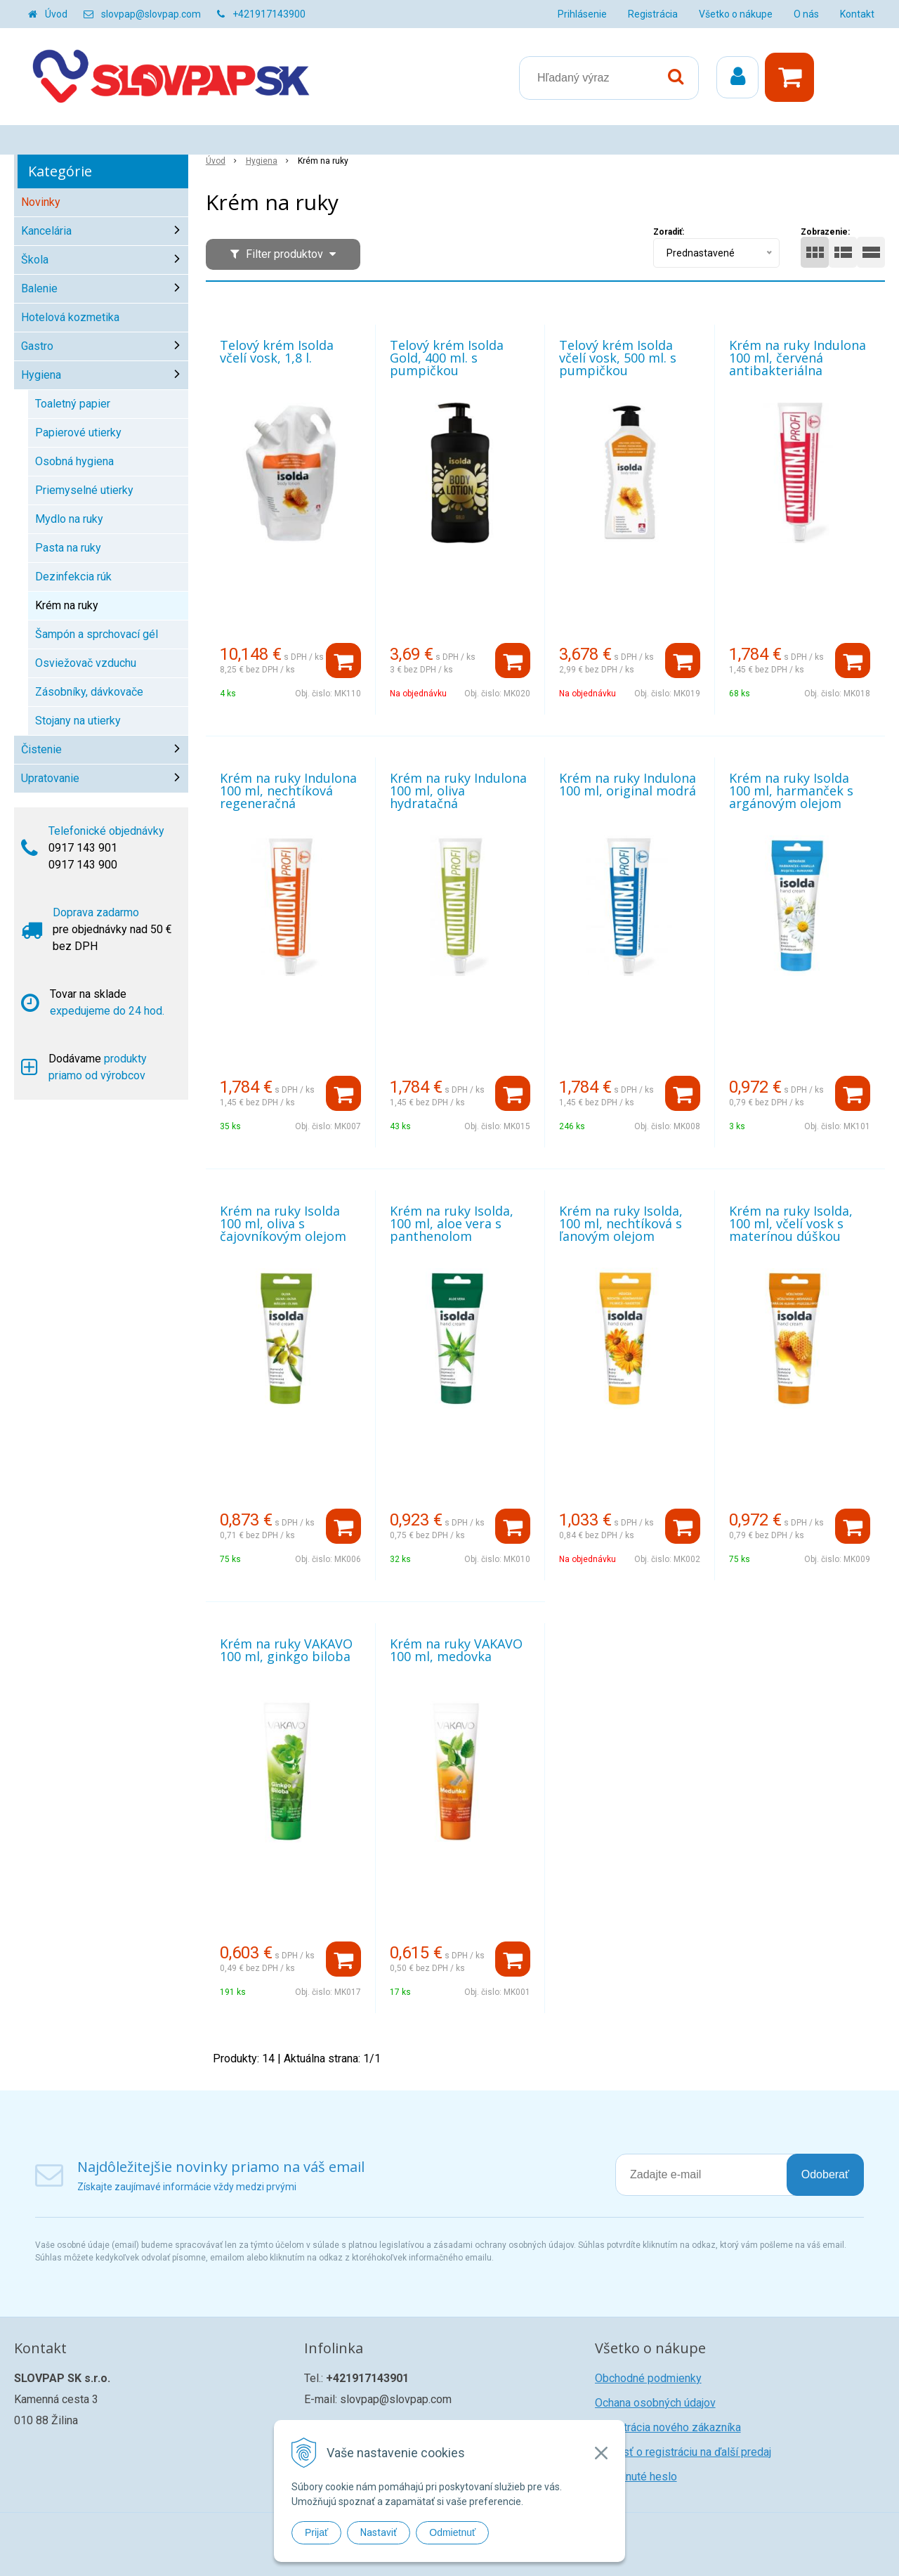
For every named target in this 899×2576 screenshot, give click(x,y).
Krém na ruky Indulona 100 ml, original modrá (627, 784)
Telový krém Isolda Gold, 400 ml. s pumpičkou (447, 358)
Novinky (40, 202)
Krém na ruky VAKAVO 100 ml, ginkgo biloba (286, 1650)
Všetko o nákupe (736, 14)
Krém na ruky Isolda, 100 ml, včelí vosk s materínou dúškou (791, 1223)
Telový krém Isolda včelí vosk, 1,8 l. (277, 351)
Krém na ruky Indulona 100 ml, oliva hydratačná (458, 790)
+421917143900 (269, 14)
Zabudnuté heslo (636, 2476)
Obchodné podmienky (648, 2378)
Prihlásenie (582, 14)
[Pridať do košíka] (343, 660)
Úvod (56, 14)
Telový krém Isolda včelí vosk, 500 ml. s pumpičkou (617, 358)
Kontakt (857, 14)
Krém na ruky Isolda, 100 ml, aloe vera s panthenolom (451, 1223)
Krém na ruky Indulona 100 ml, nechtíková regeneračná (288, 790)
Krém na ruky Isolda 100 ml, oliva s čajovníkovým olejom (283, 1223)
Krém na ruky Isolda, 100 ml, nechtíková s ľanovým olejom (621, 1223)
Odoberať (825, 2174)
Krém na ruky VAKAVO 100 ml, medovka (456, 1650)
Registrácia (653, 14)
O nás (806, 14)
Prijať (316, 2532)
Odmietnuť (452, 2532)
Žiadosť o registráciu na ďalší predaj (683, 2452)
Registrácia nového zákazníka (668, 2427)
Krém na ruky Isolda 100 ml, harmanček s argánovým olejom (791, 790)
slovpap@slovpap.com (151, 14)
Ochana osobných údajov (655, 2402)
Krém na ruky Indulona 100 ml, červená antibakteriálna (797, 358)
